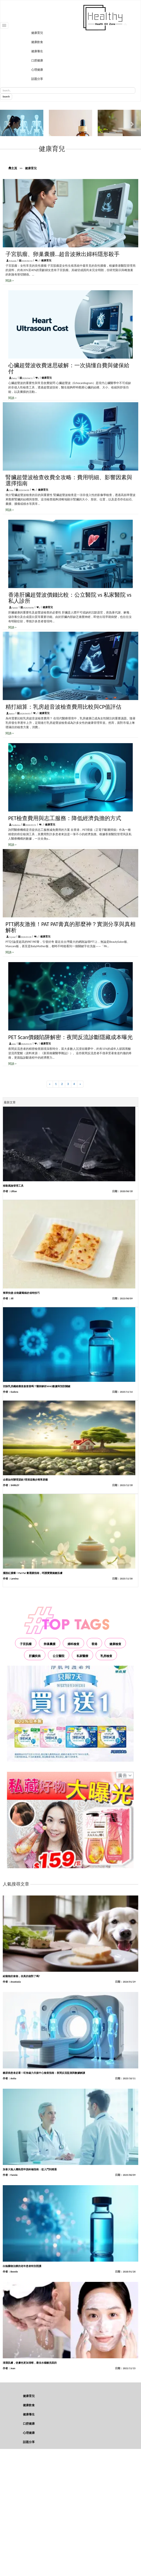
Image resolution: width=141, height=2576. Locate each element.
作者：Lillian (10, 1191)
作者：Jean (9, 2368)
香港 (94, 1644)
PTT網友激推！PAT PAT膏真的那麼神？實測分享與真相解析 (70, 927)
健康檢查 (115, 1644)
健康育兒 (37, 33)
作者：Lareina (11, 1578)
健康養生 (37, 51)
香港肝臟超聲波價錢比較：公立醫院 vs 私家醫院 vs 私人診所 (69, 597)
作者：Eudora (10, 1391)
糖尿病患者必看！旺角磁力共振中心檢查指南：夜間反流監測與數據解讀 (44, 2073)
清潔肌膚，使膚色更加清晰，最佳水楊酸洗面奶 (30, 2362)
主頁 (12, 168)
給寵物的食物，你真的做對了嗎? (21, 1976)
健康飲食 (37, 42)
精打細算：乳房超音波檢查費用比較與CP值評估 (64, 706)
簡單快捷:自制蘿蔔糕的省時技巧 (21, 1293)
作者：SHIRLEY (11, 1485)
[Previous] (50, 1084)
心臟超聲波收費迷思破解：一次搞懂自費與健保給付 (68, 368)
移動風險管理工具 (13, 1185)
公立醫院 (58, 1656)
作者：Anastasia (12, 1981)
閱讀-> (10, 280)
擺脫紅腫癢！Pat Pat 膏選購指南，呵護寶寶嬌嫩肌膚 (32, 1573)
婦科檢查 (73, 1644)
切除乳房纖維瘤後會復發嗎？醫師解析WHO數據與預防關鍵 (36, 1386)
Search (6, 96)
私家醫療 (82, 1656)
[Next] (80, 1084)
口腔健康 (37, 60)
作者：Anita (9, 2078)
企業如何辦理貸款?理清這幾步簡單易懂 (25, 1479)
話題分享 (37, 79)
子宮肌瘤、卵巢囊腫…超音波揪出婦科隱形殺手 (63, 254)
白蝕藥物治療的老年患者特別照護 (22, 2266)
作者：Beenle (10, 2271)
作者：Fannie (10, 2175)
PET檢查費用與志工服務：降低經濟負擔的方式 (64, 818)
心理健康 (37, 69)
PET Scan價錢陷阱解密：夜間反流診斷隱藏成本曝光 (70, 1037)
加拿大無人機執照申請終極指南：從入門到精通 (30, 2169)
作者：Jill (8, 1298)
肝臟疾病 (35, 1656)
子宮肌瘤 (26, 1644)
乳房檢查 (106, 1656)
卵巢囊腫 (49, 1644)
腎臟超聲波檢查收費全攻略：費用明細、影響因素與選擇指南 (69, 480)
